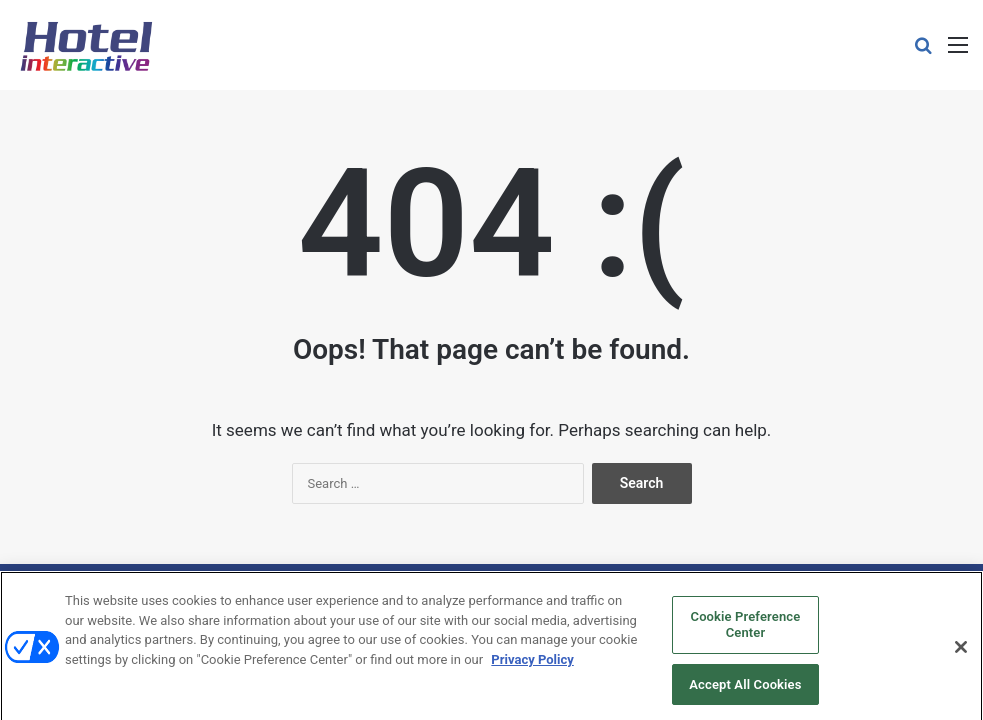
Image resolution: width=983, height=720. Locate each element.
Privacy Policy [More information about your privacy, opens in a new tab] (532, 664)
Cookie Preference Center (746, 630)
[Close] (961, 653)
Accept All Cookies (745, 689)
